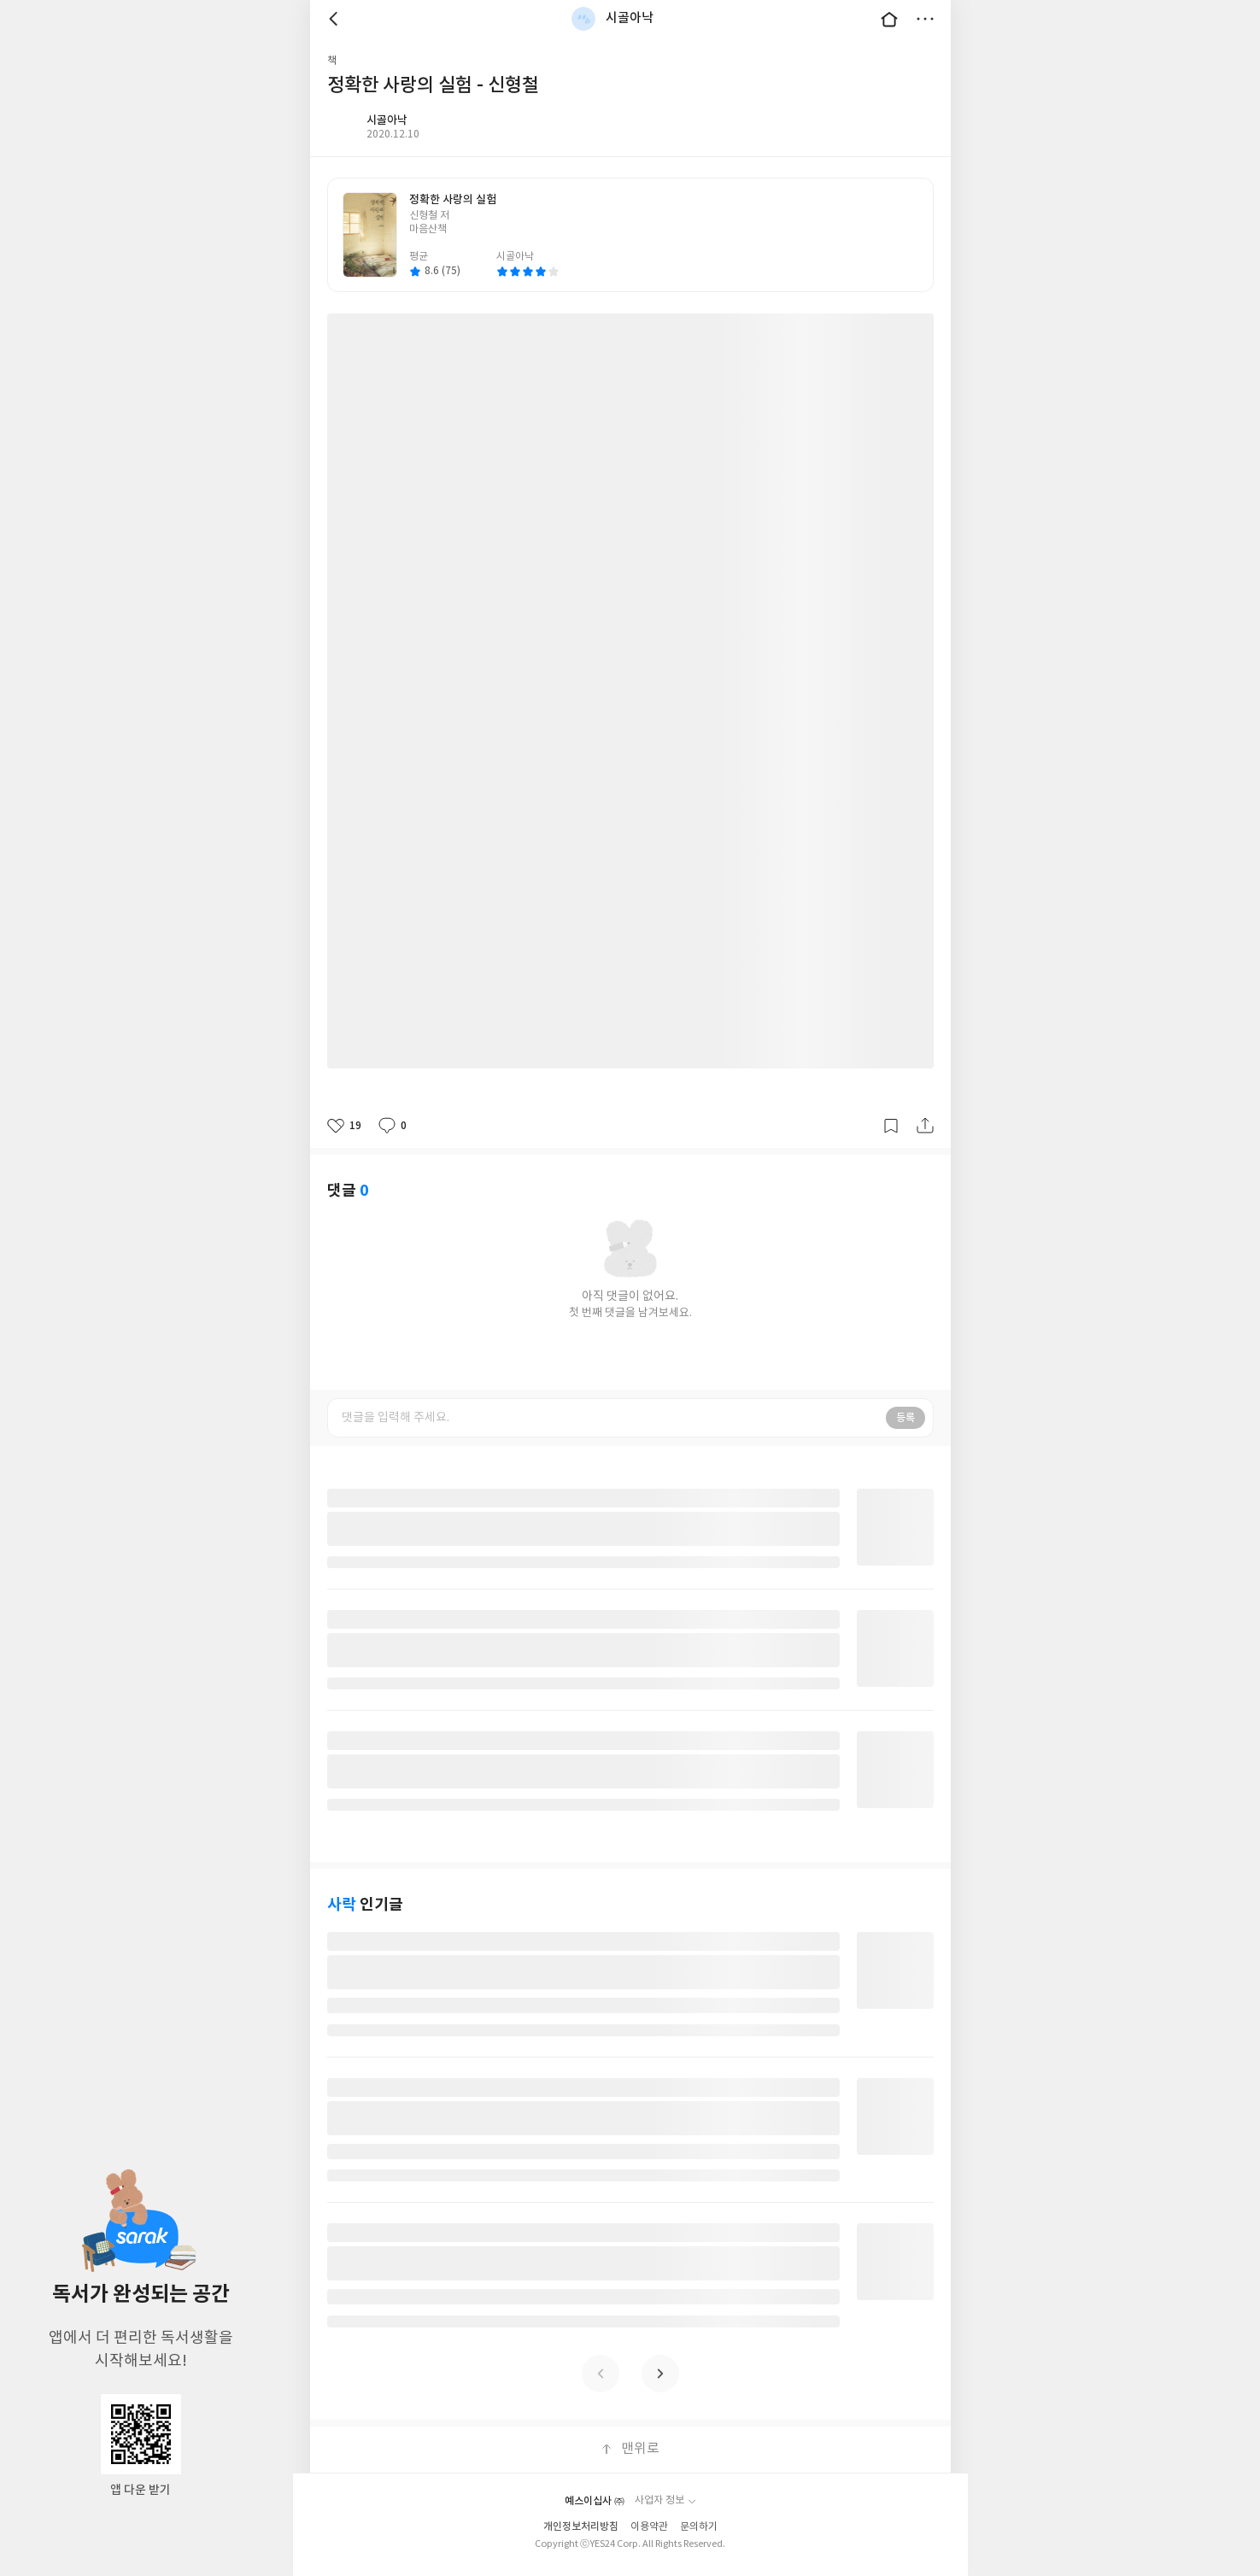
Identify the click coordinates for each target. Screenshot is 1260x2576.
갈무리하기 (891, 1125)
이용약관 (649, 2526)
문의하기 (699, 2526)
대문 (889, 18)
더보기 (925, 18)
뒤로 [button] (335, 18)
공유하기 (925, 1125)
